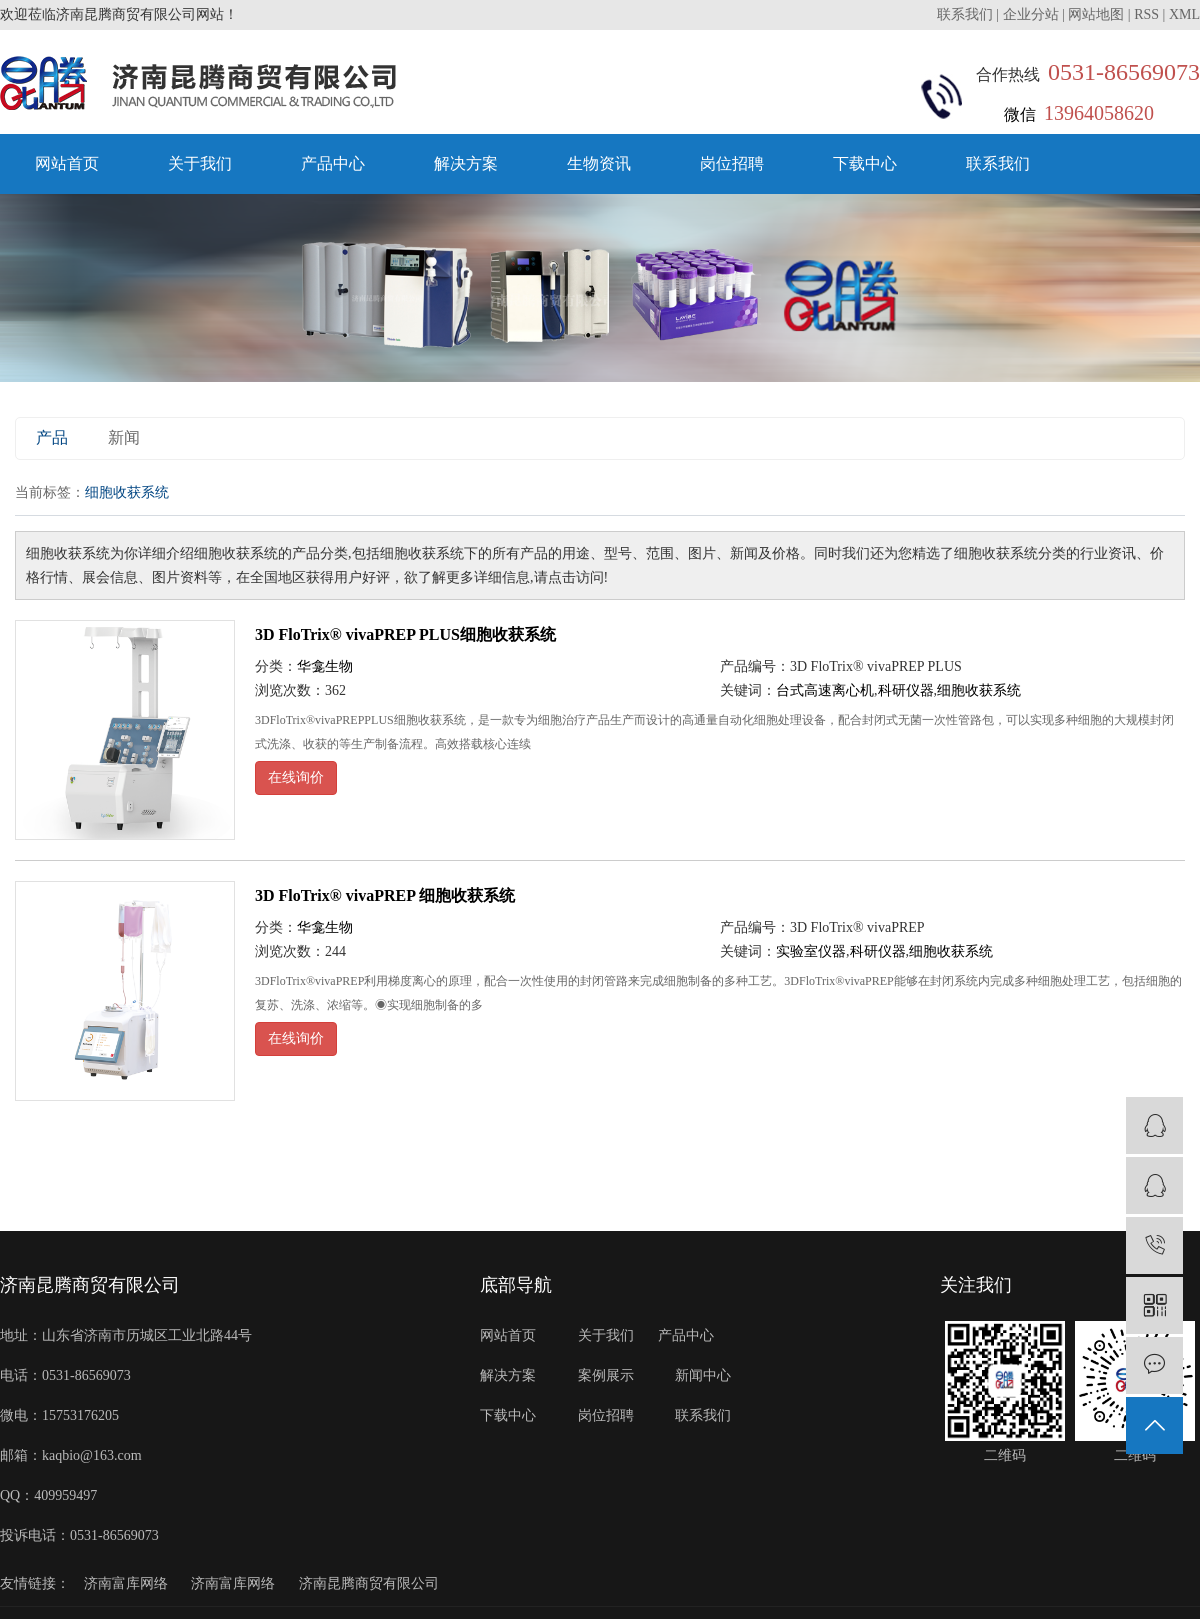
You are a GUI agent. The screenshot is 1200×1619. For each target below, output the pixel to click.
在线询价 (296, 777)
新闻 (124, 437)
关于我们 (200, 163)
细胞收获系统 (979, 690)
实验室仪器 (811, 951)
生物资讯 (599, 163)
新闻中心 (703, 1375)
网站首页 (67, 163)
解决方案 (466, 163)
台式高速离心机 (825, 690)
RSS (1146, 14)
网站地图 (1096, 14)
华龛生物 (325, 666)
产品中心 (333, 163)
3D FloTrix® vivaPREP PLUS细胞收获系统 (405, 634)
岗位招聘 (732, 163)
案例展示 (606, 1375)
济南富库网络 (126, 1583)
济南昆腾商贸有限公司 (369, 1583)
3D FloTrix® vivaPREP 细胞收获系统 (385, 895)
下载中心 (865, 163)
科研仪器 (906, 690)
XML (1184, 14)
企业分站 (1031, 14)
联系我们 (967, 14)
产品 (52, 437)
